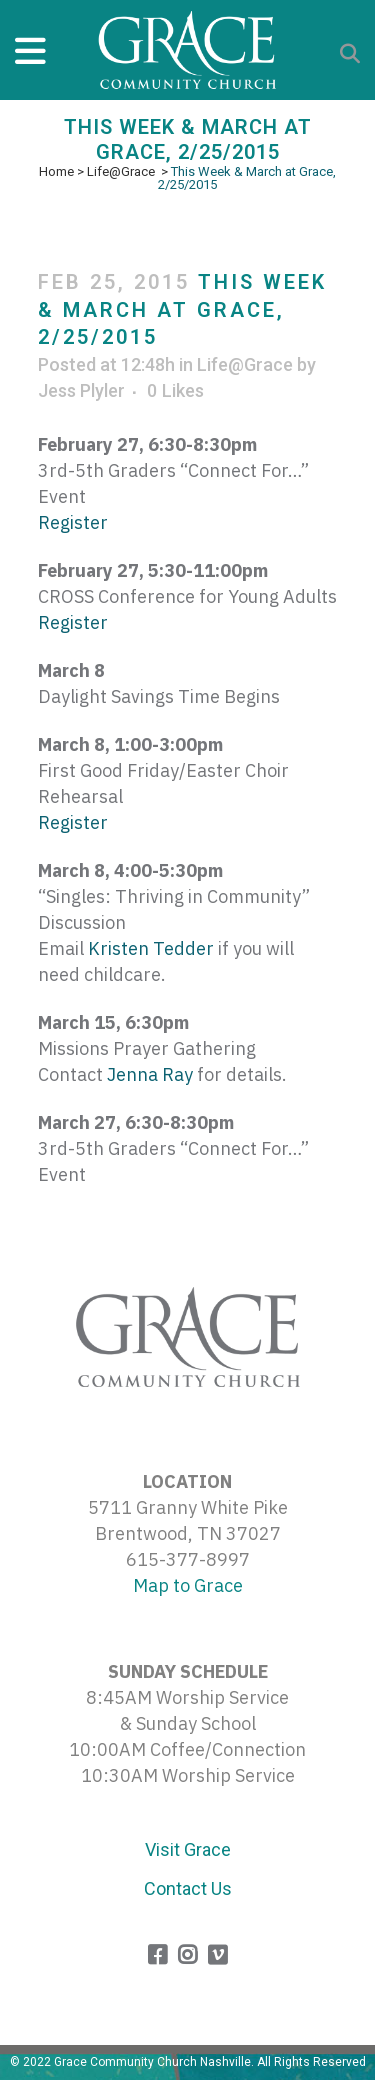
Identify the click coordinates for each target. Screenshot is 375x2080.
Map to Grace (188, 1585)
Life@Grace (121, 171)
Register (73, 522)
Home (56, 171)
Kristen (151, 948)
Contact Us (188, 1888)
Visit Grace (188, 1849)
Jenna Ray (150, 1074)
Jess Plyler (81, 390)
